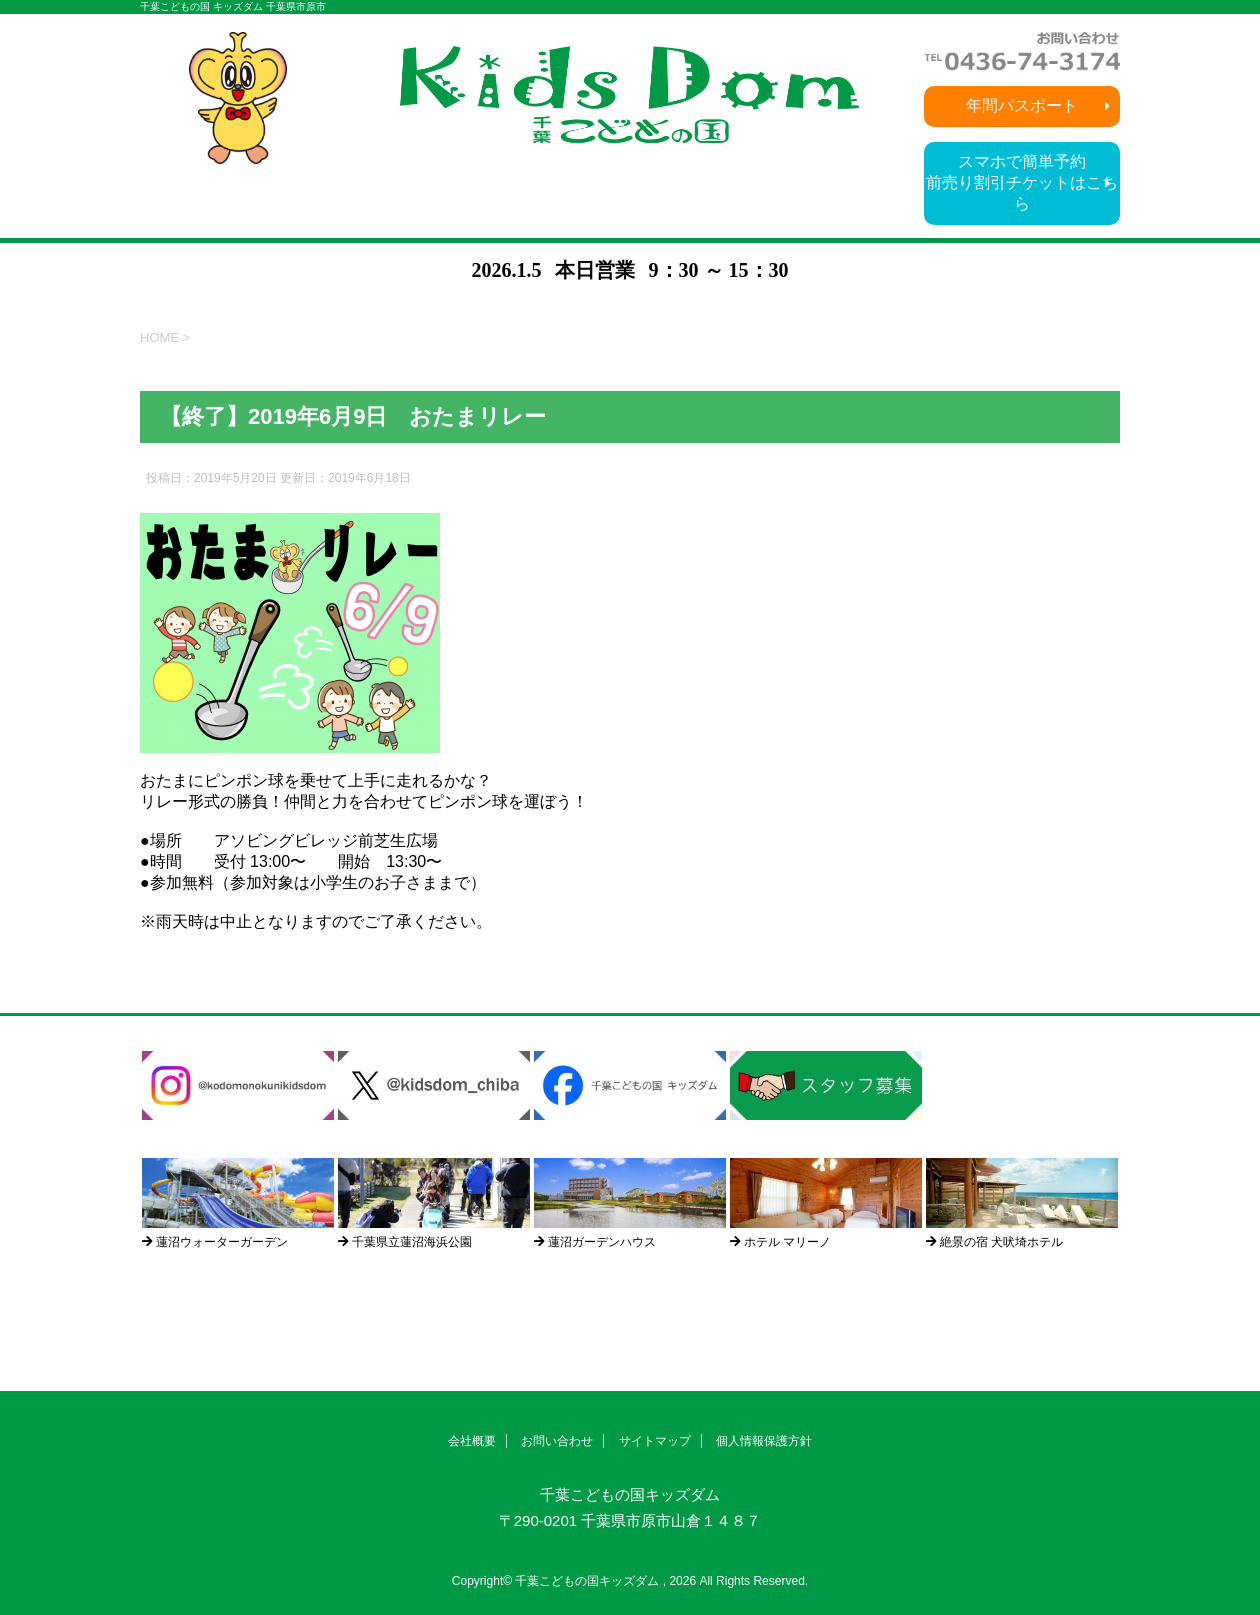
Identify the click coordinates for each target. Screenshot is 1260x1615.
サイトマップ (655, 1441)
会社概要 (472, 1441)
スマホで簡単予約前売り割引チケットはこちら (1022, 182)
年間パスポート (1022, 105)
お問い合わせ (557, 1441)
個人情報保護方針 (764, 1441)
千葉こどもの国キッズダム (630, 1494)
